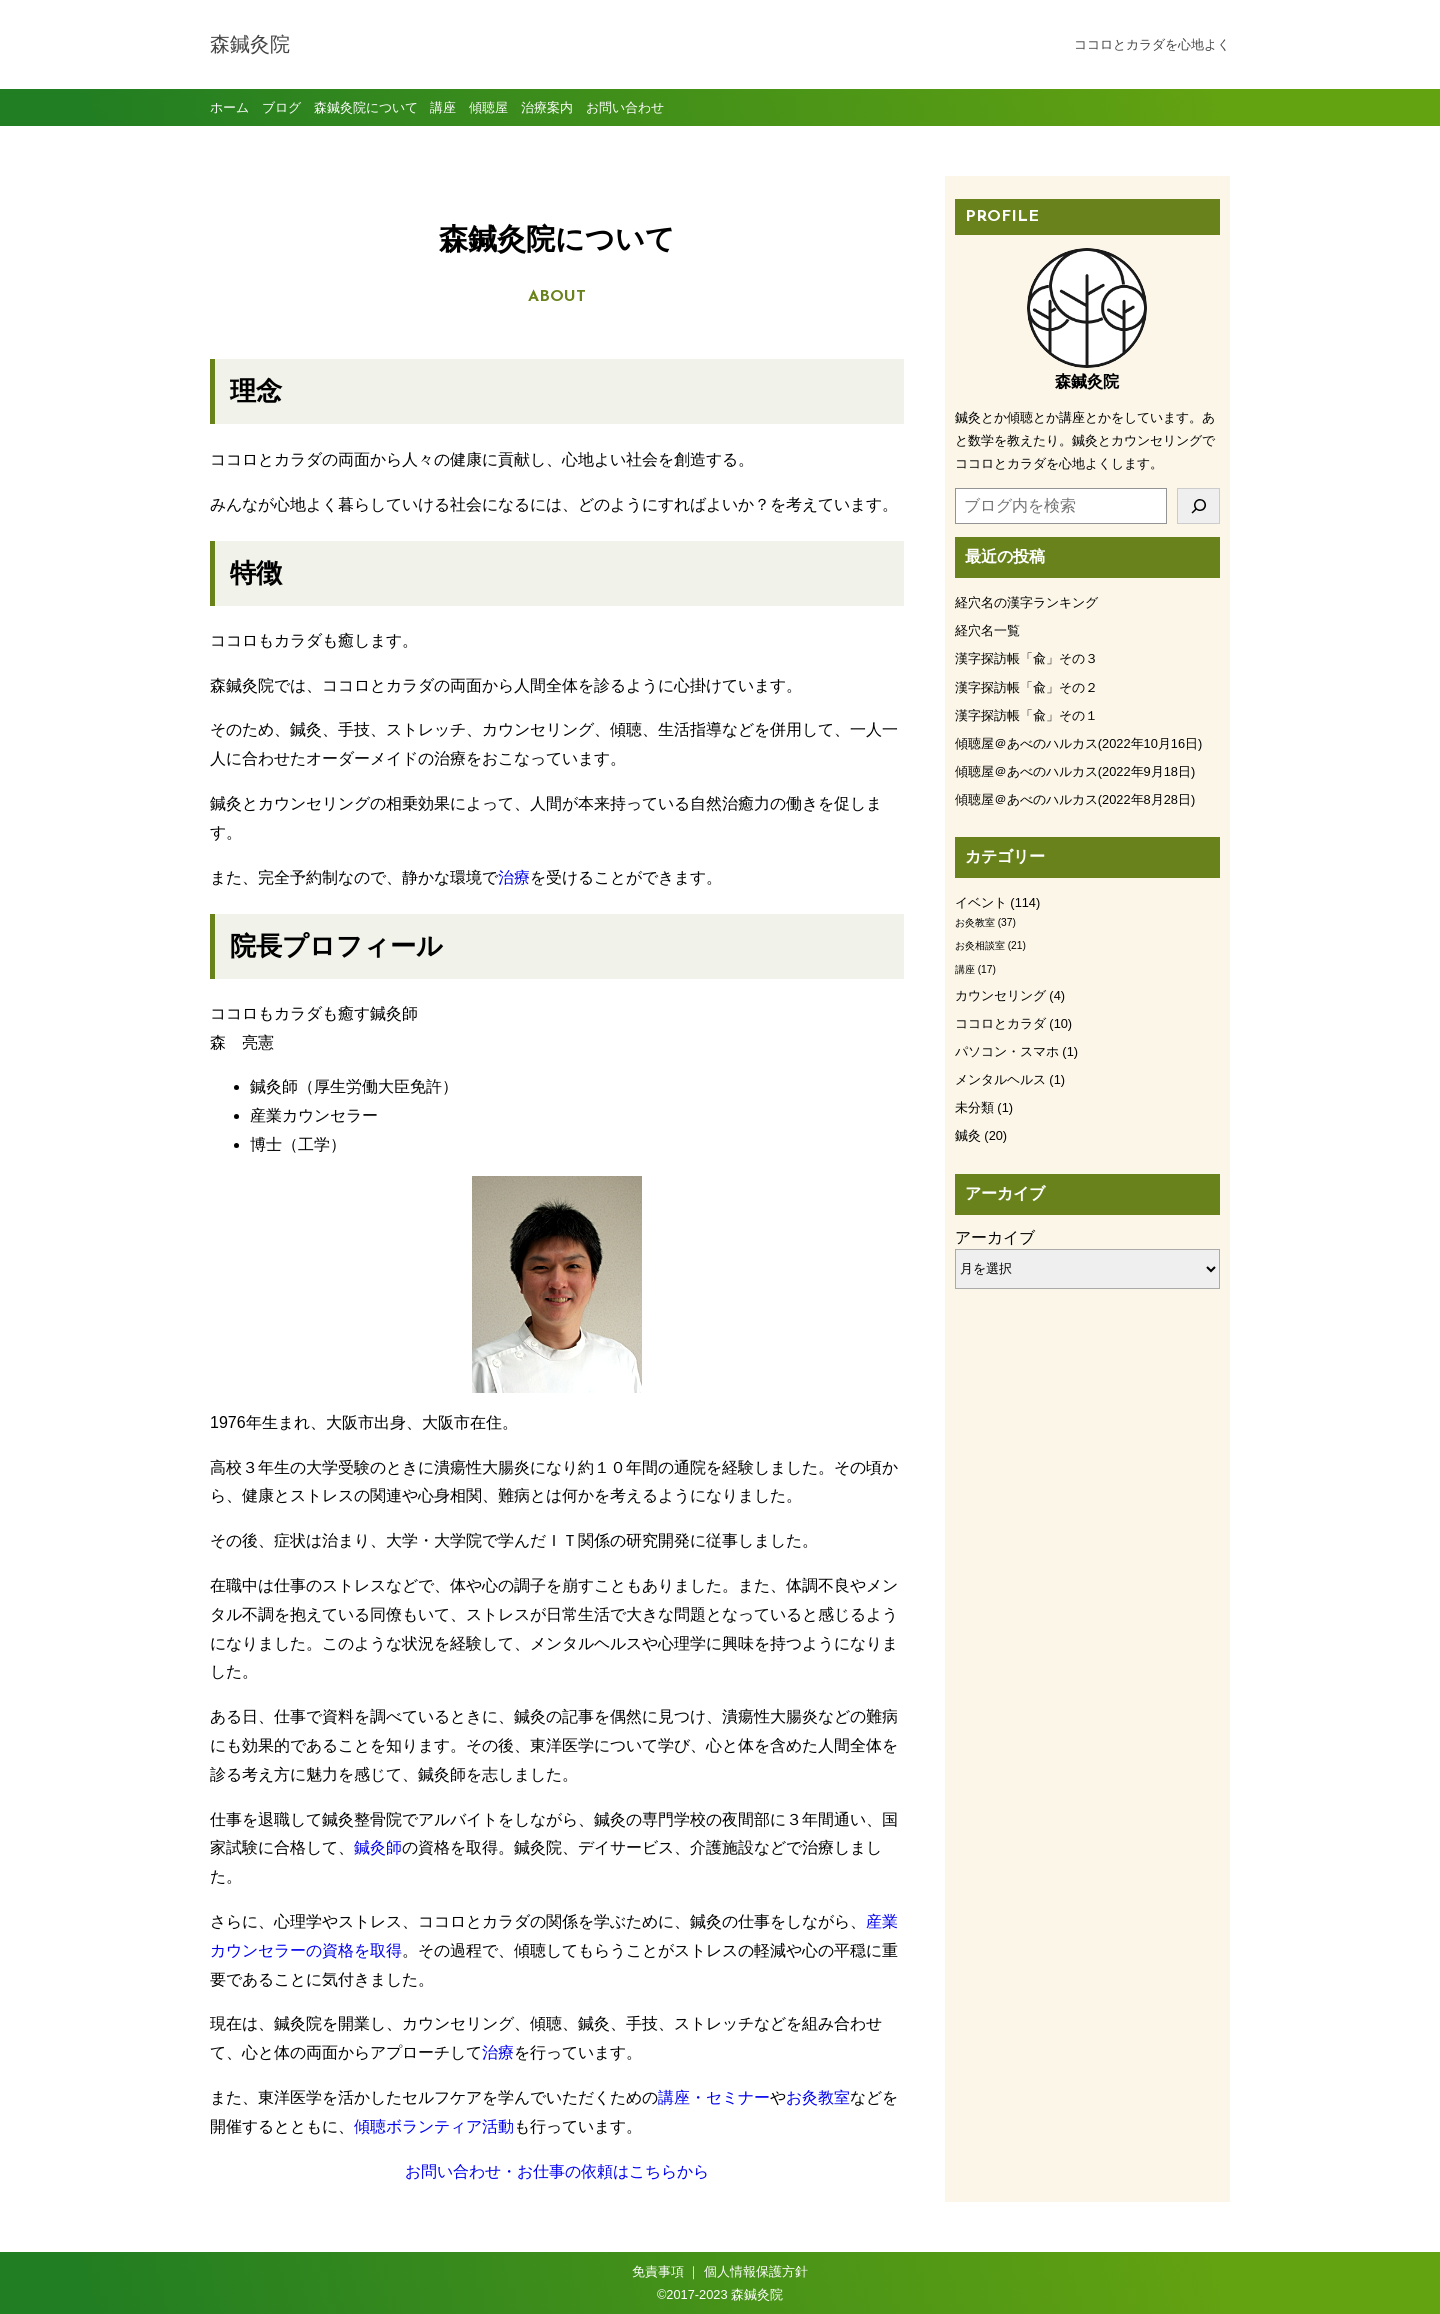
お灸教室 (818, 2097)
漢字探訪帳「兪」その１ (1026, 715)
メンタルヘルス (1000, 1079)
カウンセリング (1000, 995)
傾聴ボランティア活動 (434, 2126)
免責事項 (658, 2271)
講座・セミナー (714, 2097)
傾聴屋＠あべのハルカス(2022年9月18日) (1075, 771)
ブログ (281, 107)
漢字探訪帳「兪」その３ (1026, 658)
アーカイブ (995, 1237)
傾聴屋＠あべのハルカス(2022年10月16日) (1078, 743)
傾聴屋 (488, 107)
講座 (443, 107)
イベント (981, 902)
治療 (514, 877)
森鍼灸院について (366, 107)
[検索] (1198, 506)
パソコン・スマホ (1007, 1051)
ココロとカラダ (1000, 1023)
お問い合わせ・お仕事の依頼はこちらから (557, 2171)
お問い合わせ (625, 107)
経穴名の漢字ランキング (1026, 602)
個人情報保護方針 (756, 2271)
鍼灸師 (378, 1847)
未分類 (974, 1107)
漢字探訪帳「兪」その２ (1026, 687)
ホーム (229, 107)
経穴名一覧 (987, 630)
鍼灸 (968, 1135)
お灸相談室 (980, 945)
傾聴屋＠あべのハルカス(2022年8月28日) (1075, 799)
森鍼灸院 (250, 46)
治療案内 (547, 107)
